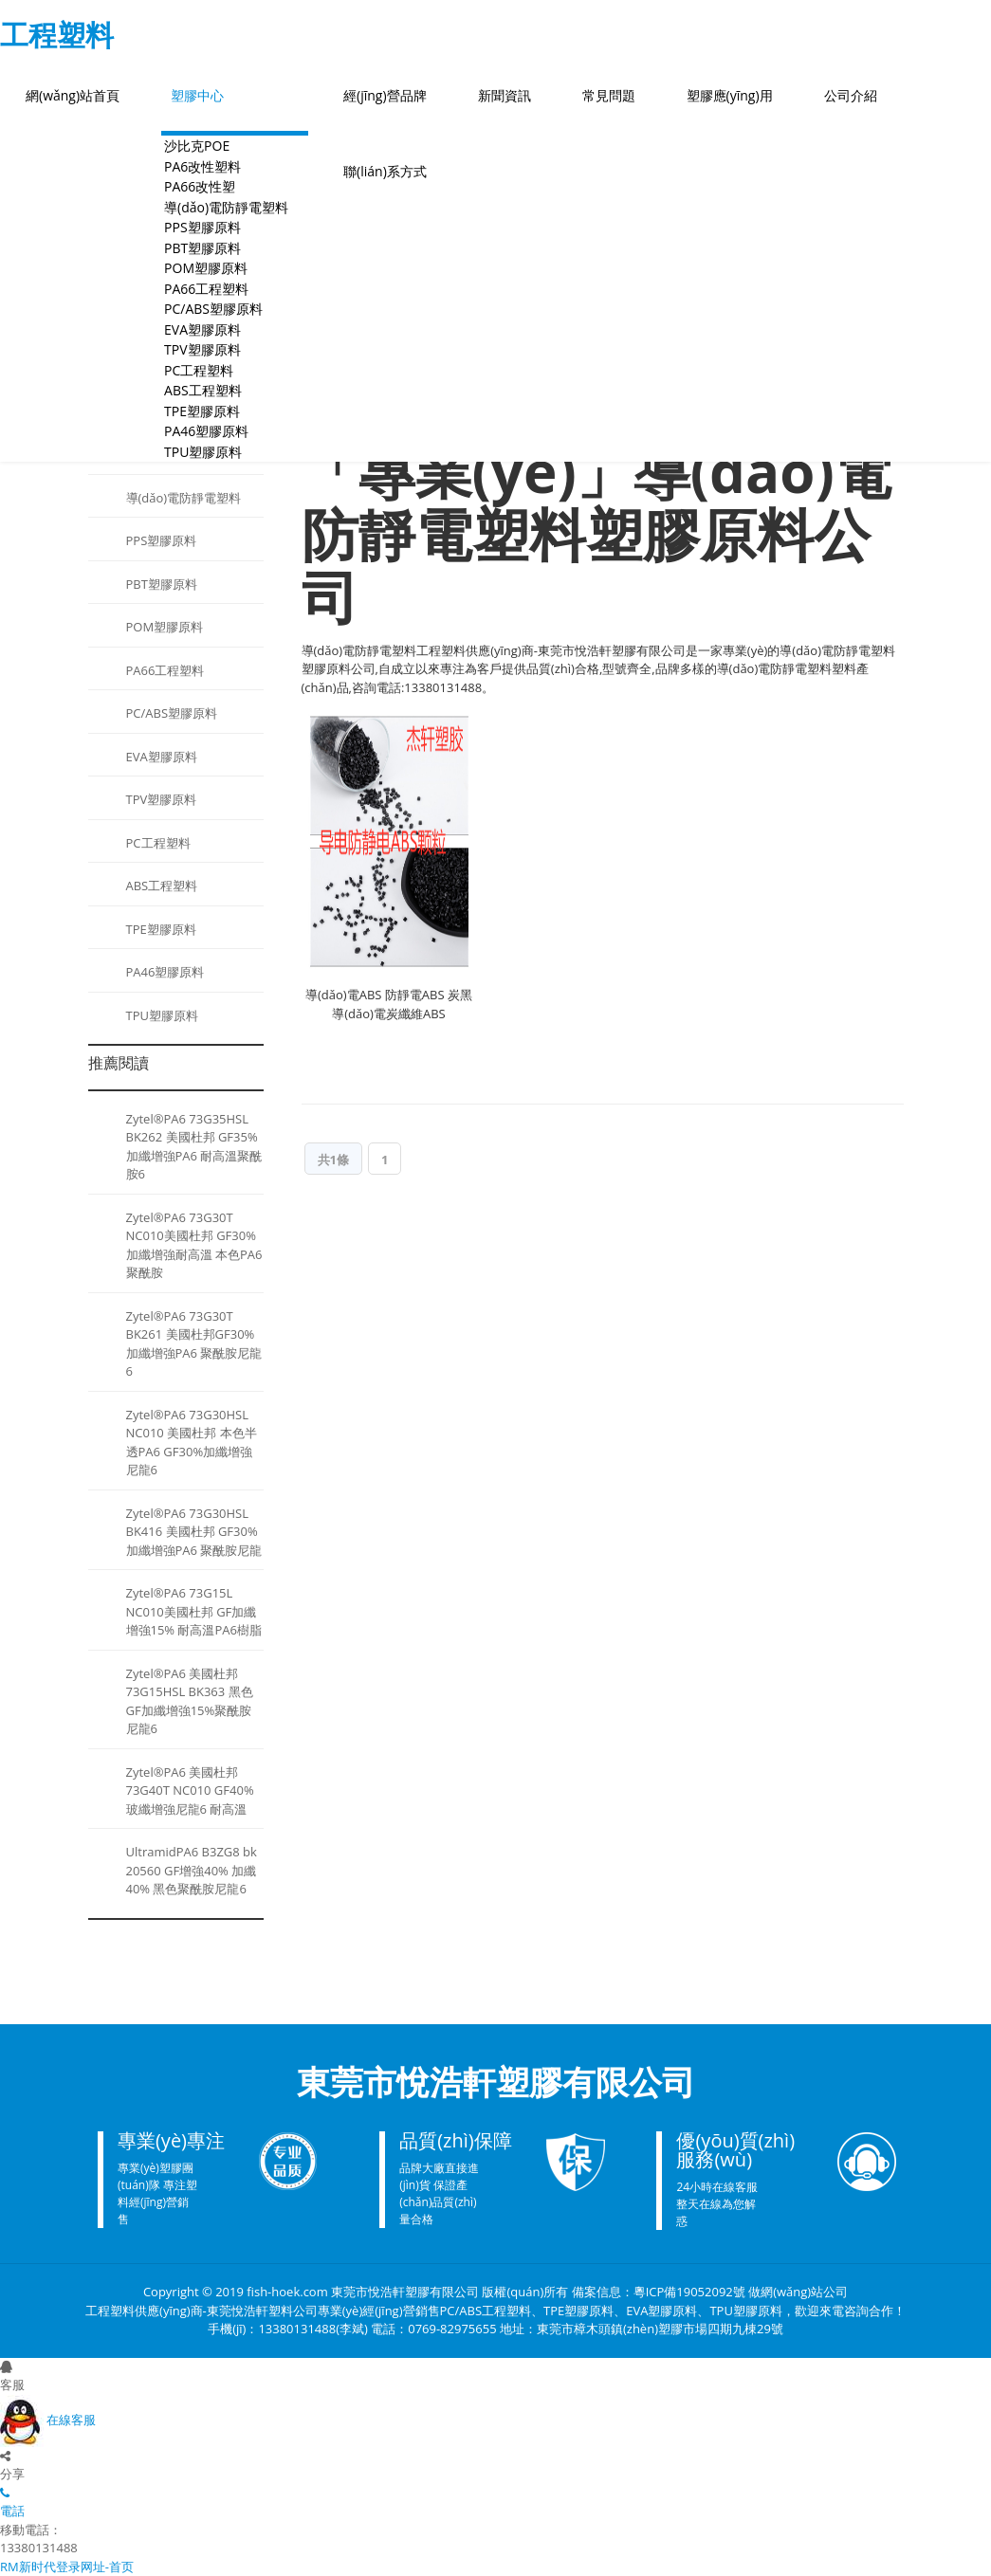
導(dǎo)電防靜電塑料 (184, 497)
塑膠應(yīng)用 (730, 95)
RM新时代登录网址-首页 (67, 2566)
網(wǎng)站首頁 (72, 95)
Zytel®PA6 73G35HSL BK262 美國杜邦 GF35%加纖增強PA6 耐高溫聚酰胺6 (194, 1146)
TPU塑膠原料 (203, 452)
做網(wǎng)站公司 (798, 2291)
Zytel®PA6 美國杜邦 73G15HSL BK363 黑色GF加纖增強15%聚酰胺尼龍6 (189, 1701)
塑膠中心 (197, 95)
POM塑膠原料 (165, 626)
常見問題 (608, 95)
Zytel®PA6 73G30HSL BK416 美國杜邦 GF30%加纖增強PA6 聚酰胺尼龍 (194, 1532)
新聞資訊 (504, 95)
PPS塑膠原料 (161, 540)
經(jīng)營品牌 (385, 95)
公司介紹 (850, 95)
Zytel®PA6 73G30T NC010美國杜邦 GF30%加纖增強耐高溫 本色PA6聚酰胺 (194, 1245)
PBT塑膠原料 (161, 584)
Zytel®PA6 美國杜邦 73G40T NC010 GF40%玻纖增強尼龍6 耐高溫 (190, 1790)
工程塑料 (57, 34)
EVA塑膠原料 (161, 756)
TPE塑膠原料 (161, 929)
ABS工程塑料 (162, 885)
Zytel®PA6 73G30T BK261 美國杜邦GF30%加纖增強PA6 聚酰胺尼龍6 (194, 1343)
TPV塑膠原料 (161, 799)
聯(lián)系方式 (385, 171)
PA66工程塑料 (165, 670)
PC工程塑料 (158, 842)
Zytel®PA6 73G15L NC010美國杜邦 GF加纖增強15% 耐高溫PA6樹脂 (194, 1611)
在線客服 (48, 2419)
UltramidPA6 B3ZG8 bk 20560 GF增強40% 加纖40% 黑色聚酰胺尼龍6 (191, 1870)
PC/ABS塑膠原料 (172, 713)
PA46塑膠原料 (165, 971)
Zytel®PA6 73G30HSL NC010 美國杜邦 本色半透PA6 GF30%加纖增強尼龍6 (191, 1442)
